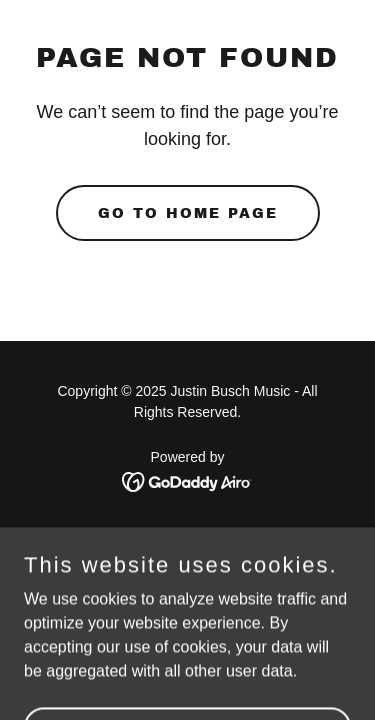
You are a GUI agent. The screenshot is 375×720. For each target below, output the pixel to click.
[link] (187, 480)
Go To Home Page (188, 213)
